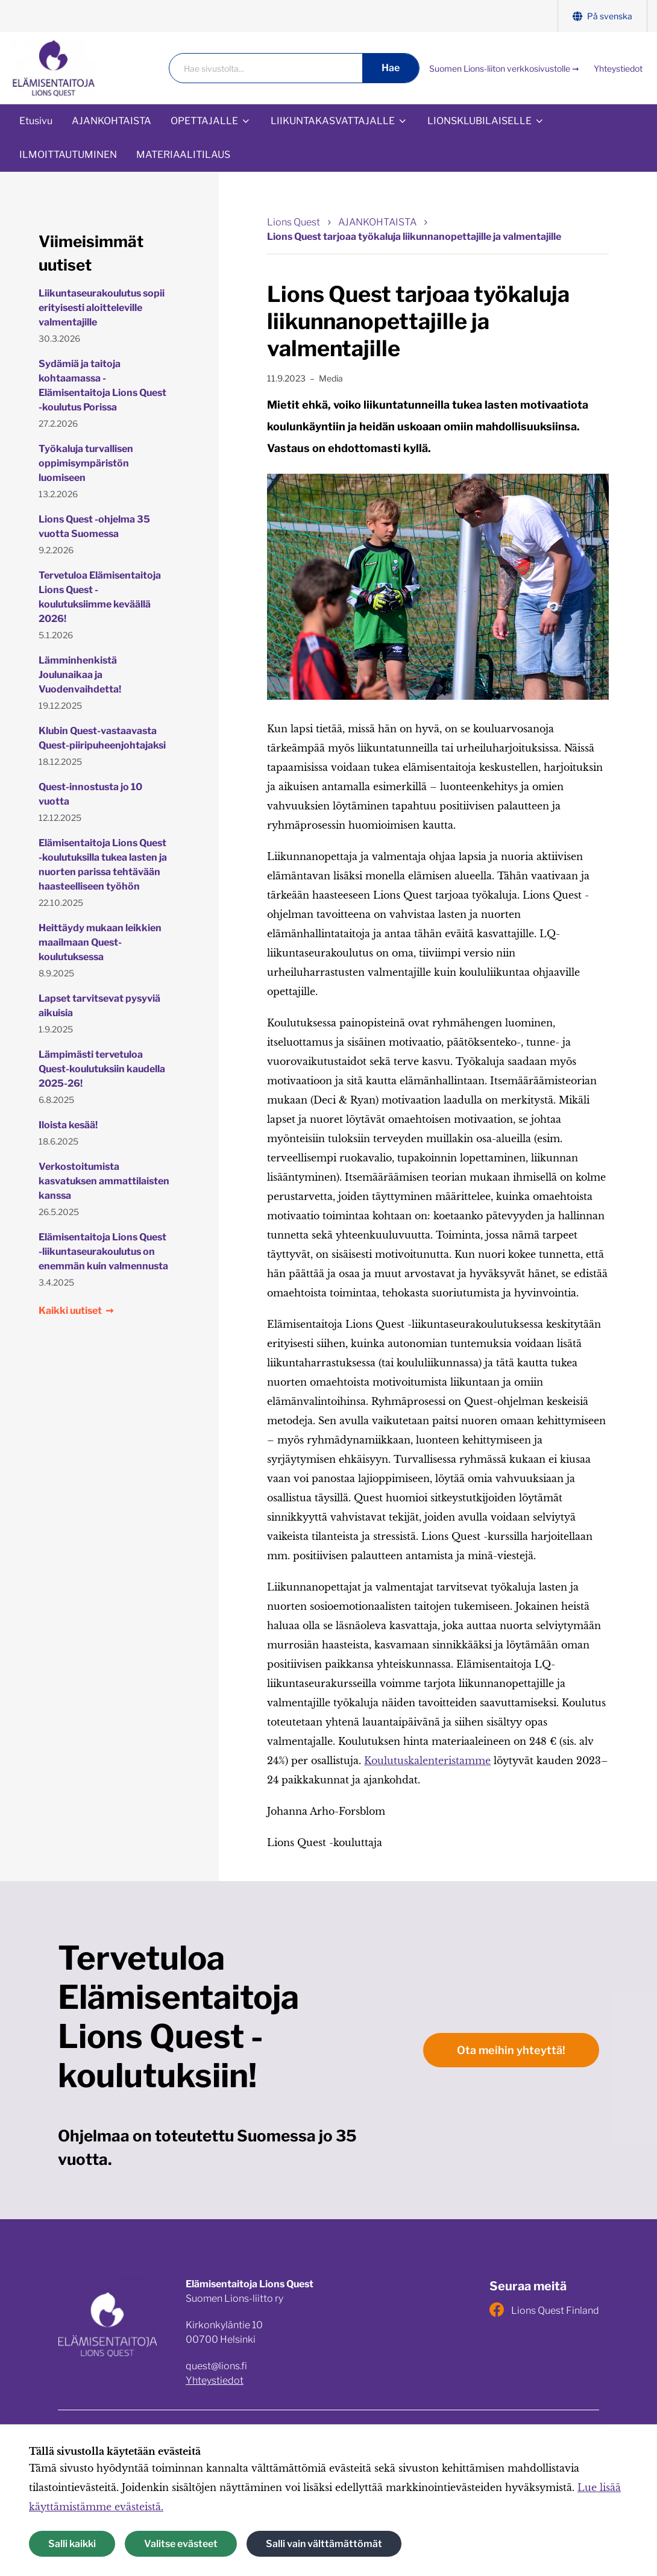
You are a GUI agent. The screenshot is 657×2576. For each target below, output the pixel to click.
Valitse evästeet (181, 2543)
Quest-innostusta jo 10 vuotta (90, 794)
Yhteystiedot (618, 68)
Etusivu (35, 121)
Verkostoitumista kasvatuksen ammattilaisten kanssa (104, 1181)
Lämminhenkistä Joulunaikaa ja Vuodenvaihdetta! (80, 675)
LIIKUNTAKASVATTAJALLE (333, 121)
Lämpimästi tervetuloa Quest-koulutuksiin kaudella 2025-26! (102, 1069)
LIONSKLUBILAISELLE (479, 121)
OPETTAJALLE (204, 121)
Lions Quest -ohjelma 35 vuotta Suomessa (94, 526)
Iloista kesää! (68, 1125)
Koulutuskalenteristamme (427, 1761)
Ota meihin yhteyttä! (511, 2050)
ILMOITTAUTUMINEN (68, 154)
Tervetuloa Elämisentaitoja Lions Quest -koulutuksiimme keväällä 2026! (100, 597)
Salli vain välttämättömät (324, 2543)
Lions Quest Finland (544, 2309)
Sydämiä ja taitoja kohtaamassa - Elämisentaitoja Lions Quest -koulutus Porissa (102, 385)
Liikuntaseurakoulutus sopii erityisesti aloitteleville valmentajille (102, 307)
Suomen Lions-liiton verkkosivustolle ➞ (504, 68)
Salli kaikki (72, 2543)
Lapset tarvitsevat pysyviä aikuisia (99, 1006)
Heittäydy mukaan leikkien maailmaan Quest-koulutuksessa (100, 942)
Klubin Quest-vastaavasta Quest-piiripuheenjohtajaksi (102, 738)
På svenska (602, 16)
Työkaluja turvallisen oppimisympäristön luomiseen (86, 463)
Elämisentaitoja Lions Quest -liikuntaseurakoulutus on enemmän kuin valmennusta (103, 1251)
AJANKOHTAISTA (111, 121)
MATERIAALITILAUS (183, 154)
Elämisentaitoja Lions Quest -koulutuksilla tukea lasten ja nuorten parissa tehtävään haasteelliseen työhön (103, 864)
